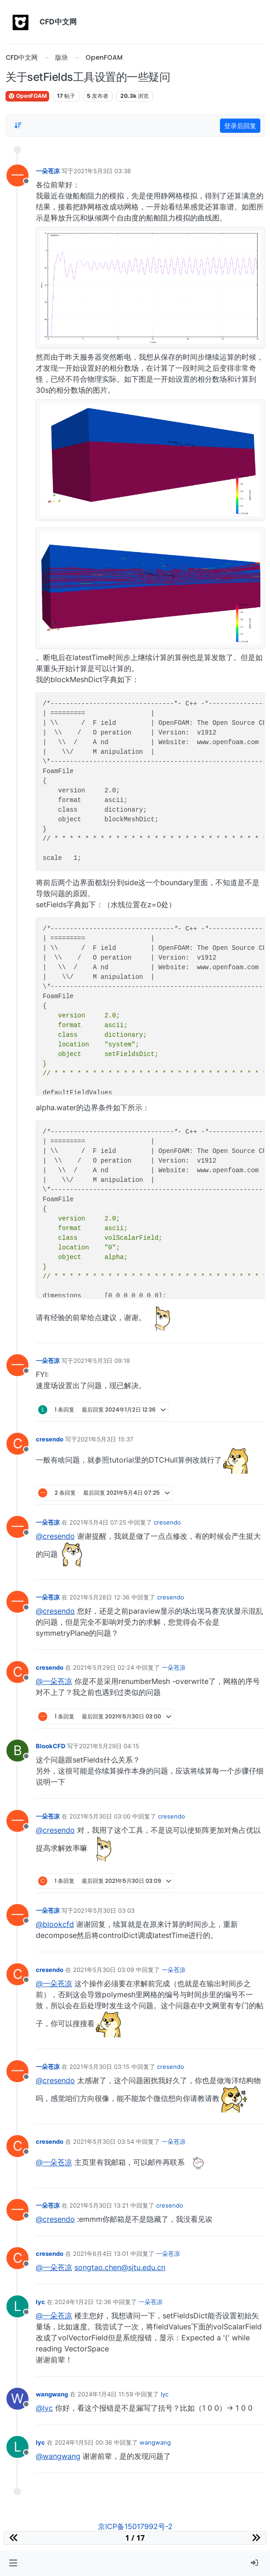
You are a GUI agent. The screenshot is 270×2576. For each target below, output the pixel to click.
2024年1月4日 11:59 (105, 2394)
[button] (13, 2563)
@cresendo (55, 1536)
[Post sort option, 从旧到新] (18, 125)
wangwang (52, 2394)
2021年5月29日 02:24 (103, 1667)
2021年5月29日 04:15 (109, 1746)
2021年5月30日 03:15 (99, 2066)
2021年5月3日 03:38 (102, 171)
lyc (40, 2301)
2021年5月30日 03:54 (103, 2141)
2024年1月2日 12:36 (83, 2301)
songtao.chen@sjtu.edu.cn (119, 2267)
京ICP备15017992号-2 (135, 2526)
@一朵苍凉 (54, 1681)
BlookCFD (50, 1746)
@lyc (44, 2407)
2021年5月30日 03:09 (103, 1969)
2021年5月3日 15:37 (105, 1439)
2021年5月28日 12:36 (99, 1597)
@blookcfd (55, 1924)
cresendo (49, 1439)
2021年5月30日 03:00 (99, 1816)
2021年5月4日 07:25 (97, 1522)
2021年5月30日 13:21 (99, 2205)
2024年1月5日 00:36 (83, 2442)
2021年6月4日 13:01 (101, 2253)
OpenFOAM (27, 95)
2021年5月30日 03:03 (104, 1910)
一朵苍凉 (48, 171)
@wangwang (58, 2456)
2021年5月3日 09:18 (101, 1360)
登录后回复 (240, 126)
